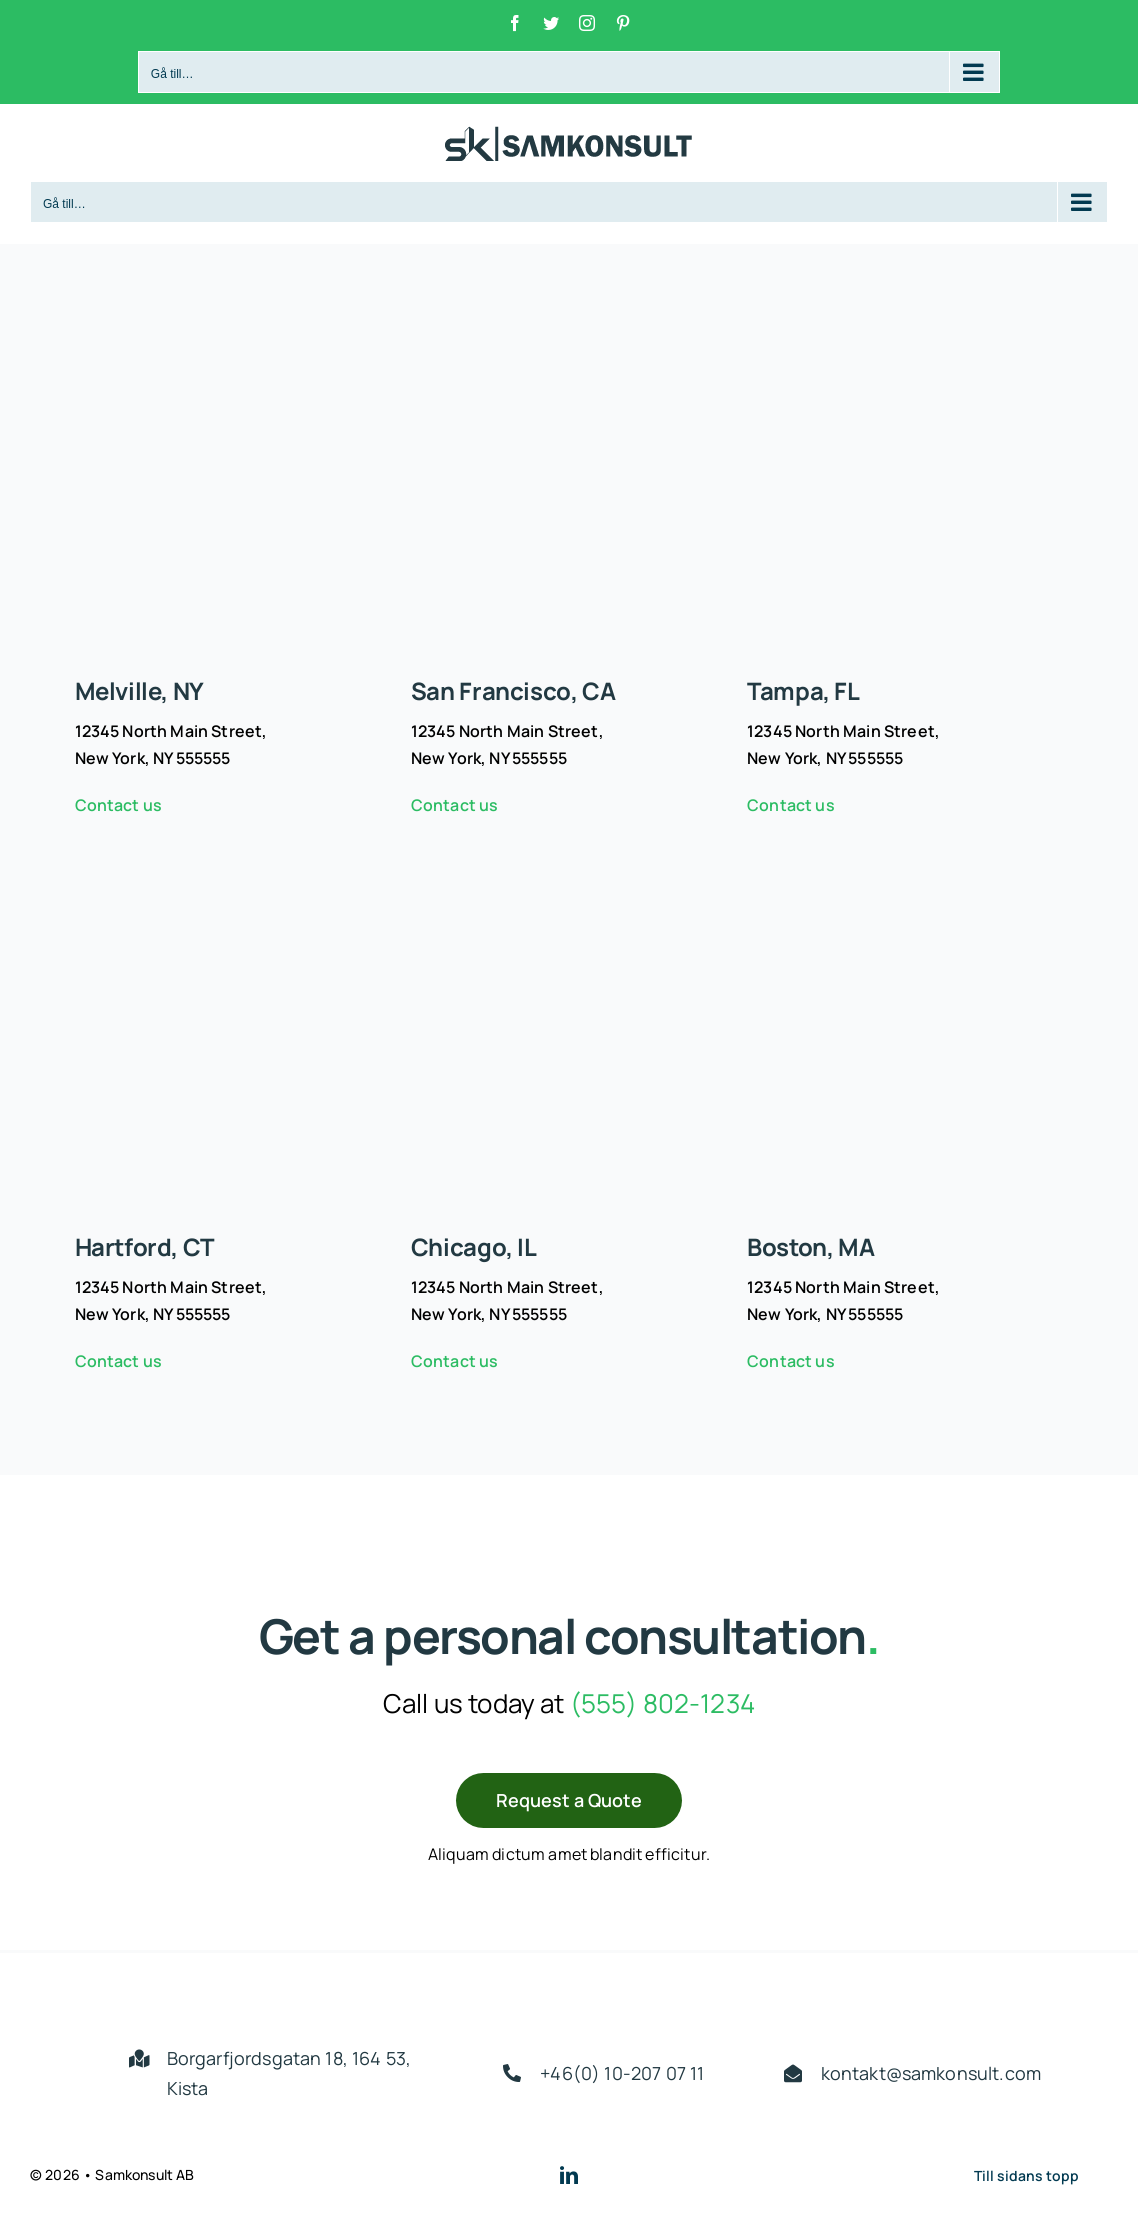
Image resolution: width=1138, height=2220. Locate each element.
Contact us (119, 805)
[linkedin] (569, 2175)
